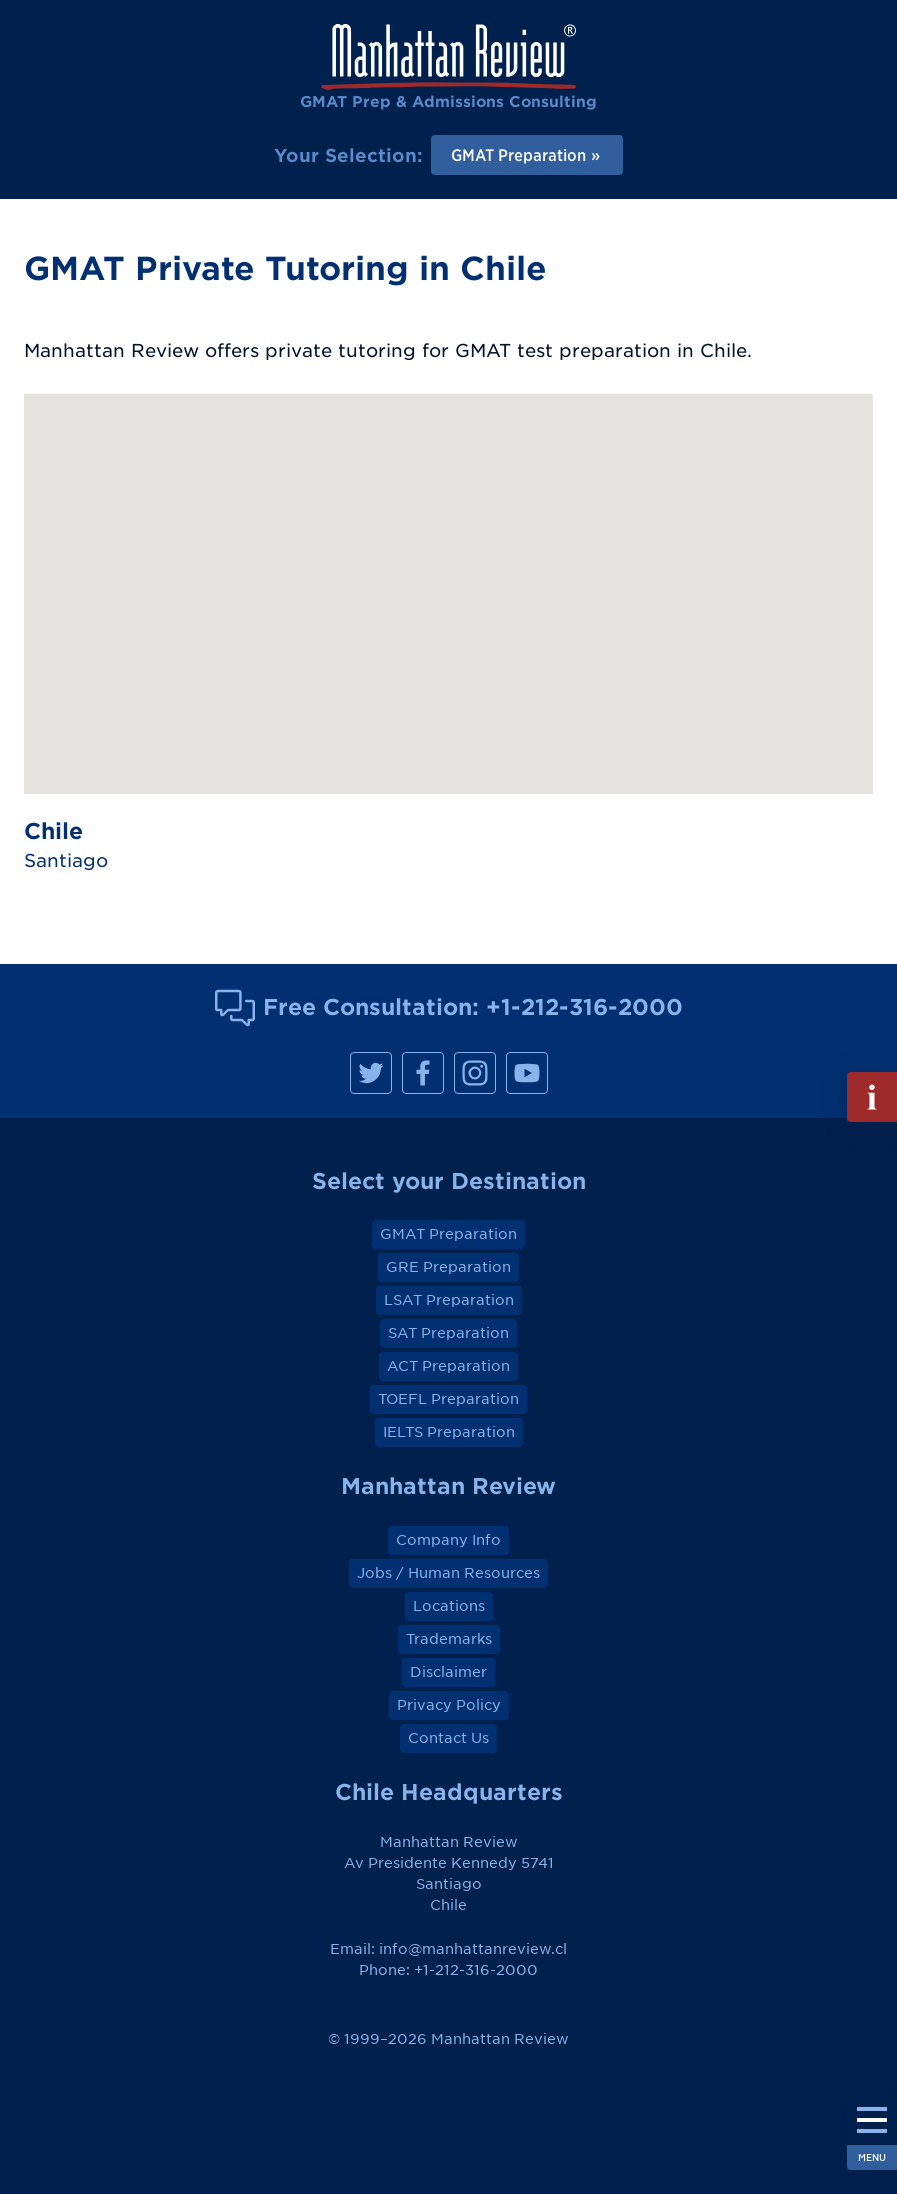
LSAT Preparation (449, 1300)
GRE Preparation (448, 1267)
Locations (449, 1606)
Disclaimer (448, 1672)
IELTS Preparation (449, 1432)
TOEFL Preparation (448, 1399)
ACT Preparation (448, 1366)
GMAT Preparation (448, 1234)
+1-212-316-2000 (584, 1006)
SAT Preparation (448, 1333)
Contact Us (448, 1738)
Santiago (66, 860)
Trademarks (449, 1639)
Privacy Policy (449, 1705)
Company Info (448, 1540)
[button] (449, 575)
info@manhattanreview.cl (473, 1949)
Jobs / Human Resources (448, 1573)
